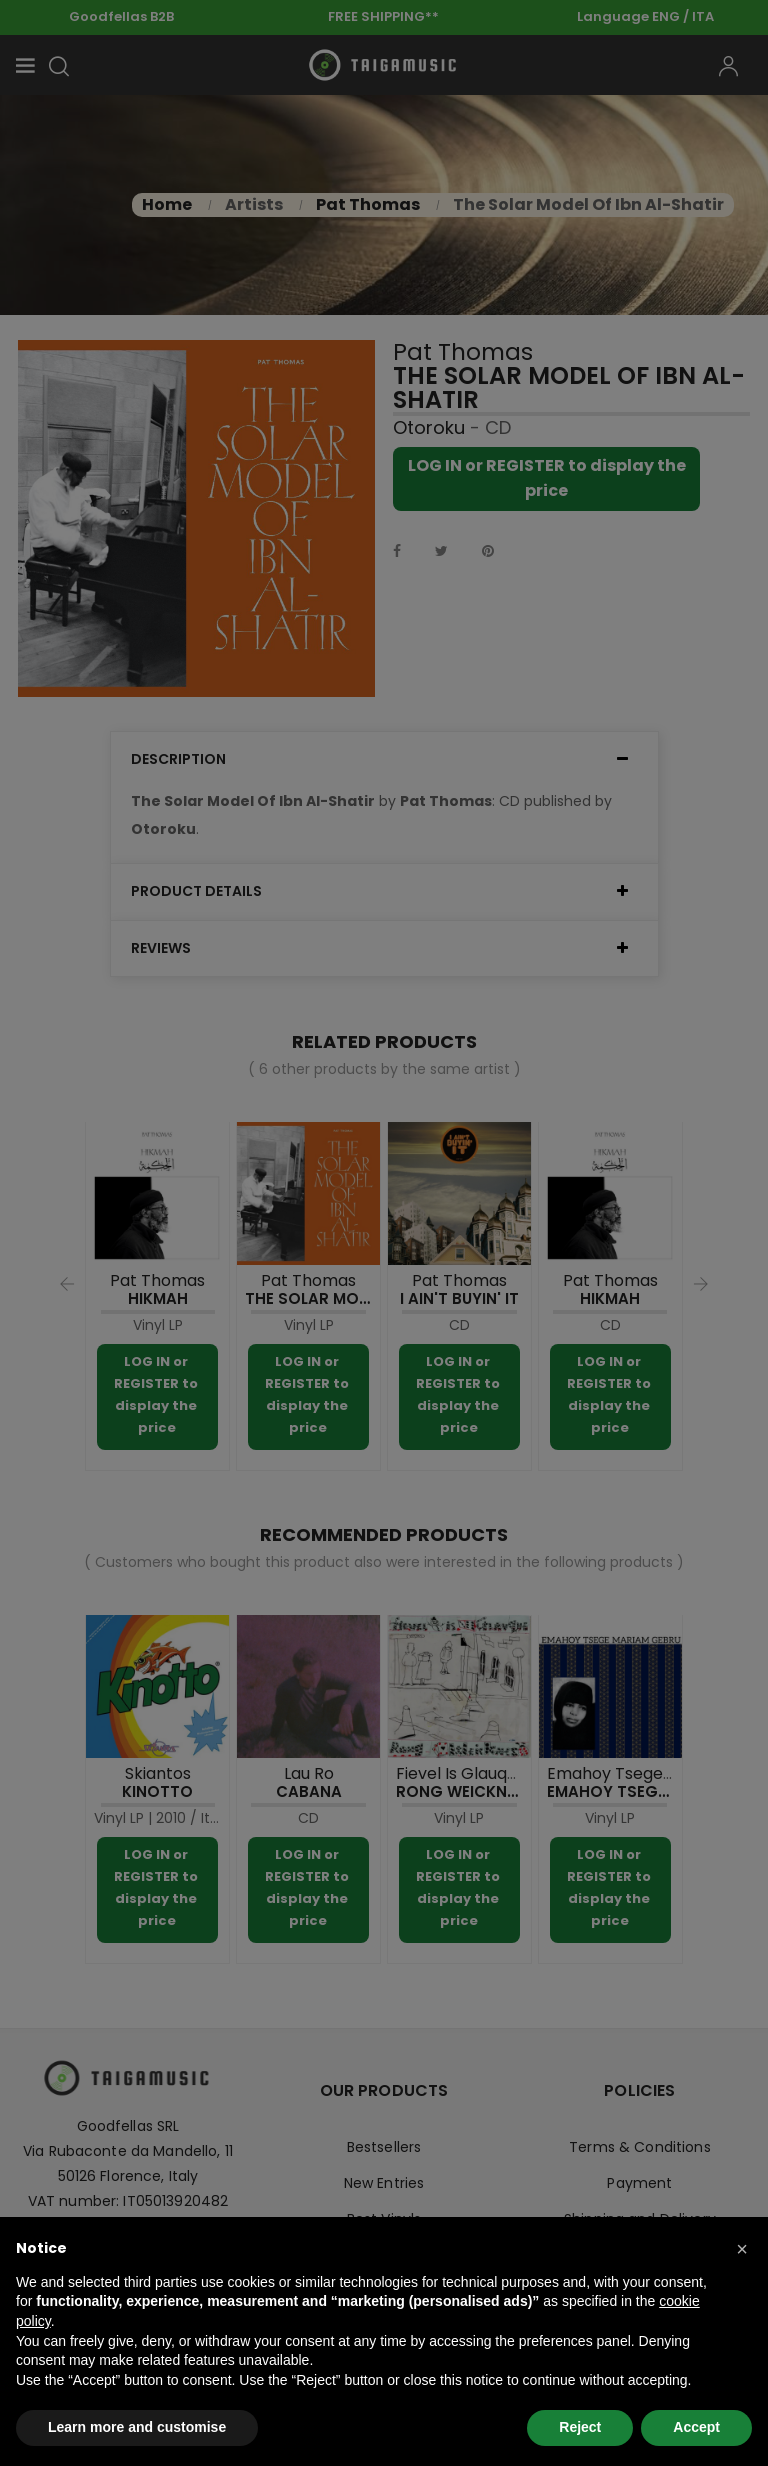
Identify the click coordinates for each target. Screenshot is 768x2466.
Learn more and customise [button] (137, 2427)
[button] (742, 2249)
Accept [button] (696, 2427)
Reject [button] (580, 2427)
